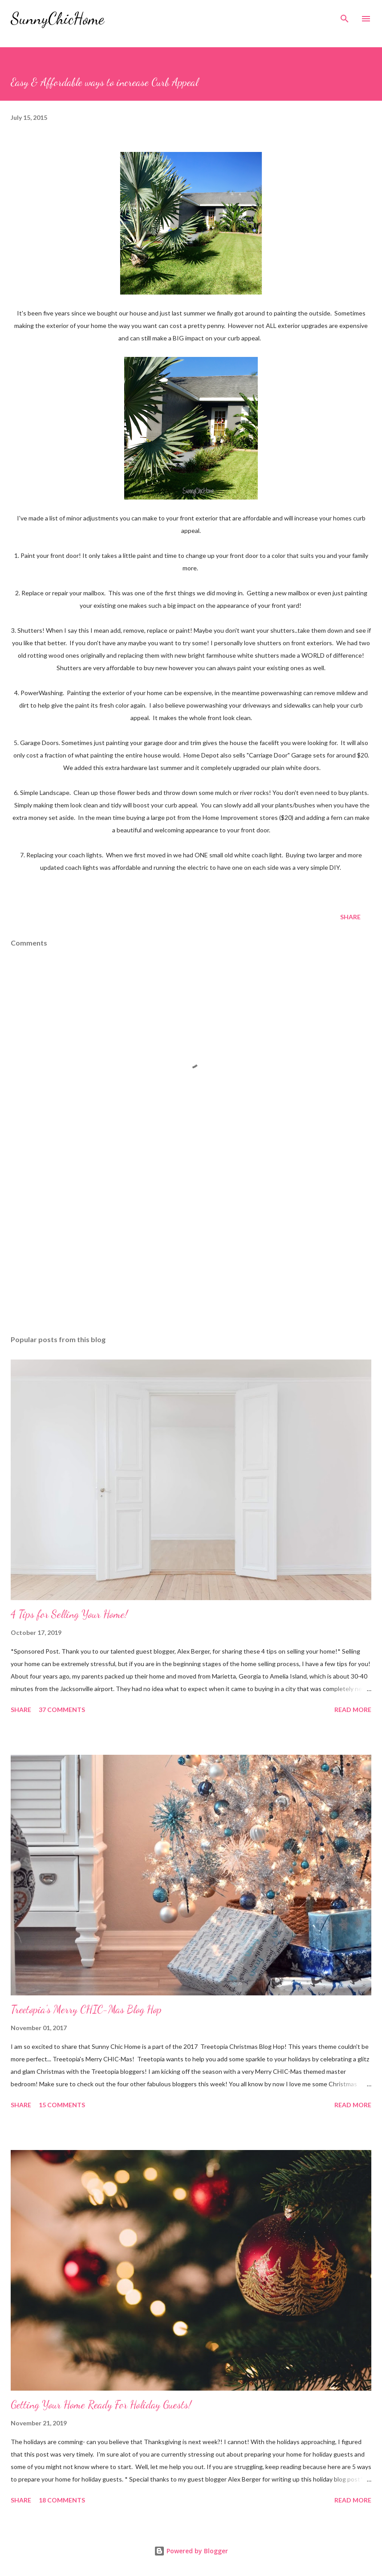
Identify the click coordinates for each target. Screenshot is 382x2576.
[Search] (344, 16)
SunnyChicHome (57, 18)
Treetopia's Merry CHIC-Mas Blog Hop (86, 2009)
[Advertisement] (191, 1244)
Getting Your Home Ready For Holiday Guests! (101, 2404)
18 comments (62, 2500)
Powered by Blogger (191, 2551)
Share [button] (350, 917)
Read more (352, 1709)
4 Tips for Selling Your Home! (69, 1614)
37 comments (62, 1709)
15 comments (62, 2105)
